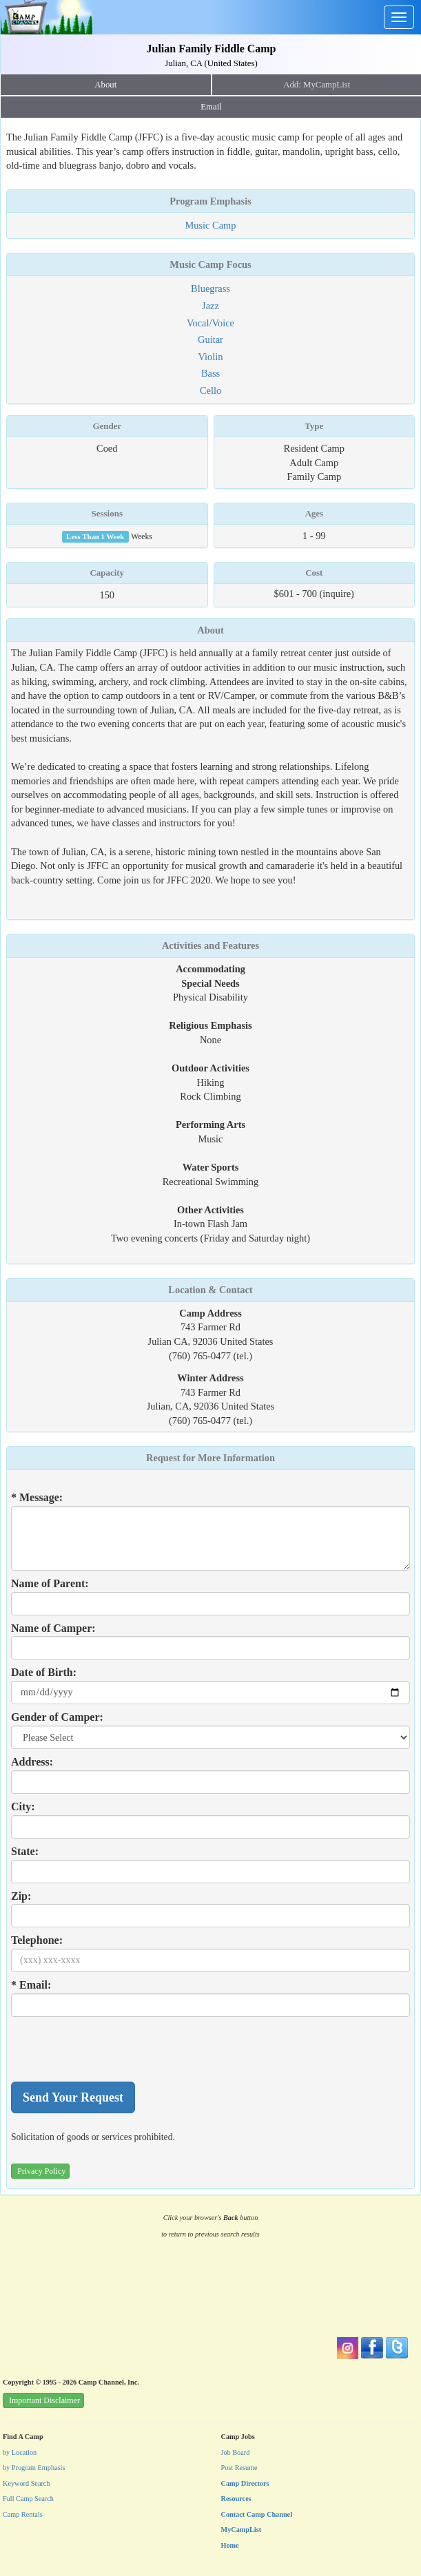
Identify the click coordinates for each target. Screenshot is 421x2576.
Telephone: (37, 1940)
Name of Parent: (50, 1583)
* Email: (31, 1985)
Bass (210, 373)
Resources (236, 2498)
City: (23, 1806)
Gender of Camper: (57, 1717)
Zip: (21, 1896)
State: (25, 1851)
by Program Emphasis (34, 2467)
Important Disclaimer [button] (44, 2400)
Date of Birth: (43, 1672)
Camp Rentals (23, 2514)
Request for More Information (210, 1457)
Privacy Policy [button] (41, 2171)
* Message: (37, 1497)
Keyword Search (26, 2483)
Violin (210, 356)
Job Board (235, 2452)
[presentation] (115, 2049)
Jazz (210, 305)
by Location (20, 2452)
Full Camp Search (28, 2498)
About (105, 85)
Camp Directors (245, 2483)
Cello (210, 390)
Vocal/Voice (210, 322)
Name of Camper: (53, 1628)
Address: (32, 1762)
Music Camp (210, 225)
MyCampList (241, 2529)
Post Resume (239, 2467)
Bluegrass (210, 288)
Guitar (210, 339)
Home (230, 2545)
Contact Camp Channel (257, 2514)
